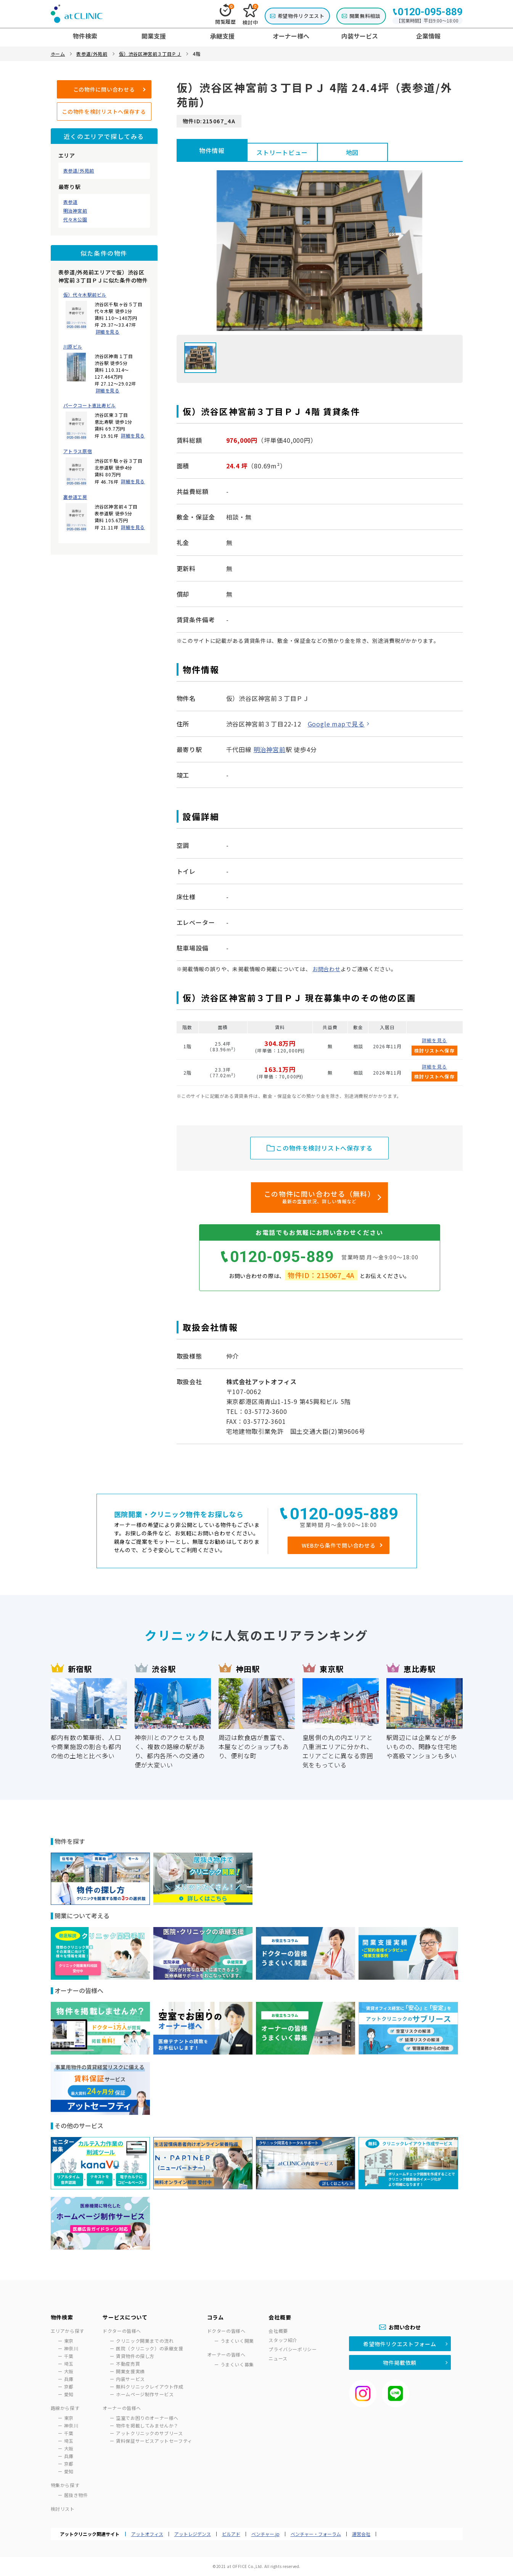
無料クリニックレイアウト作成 (149, 2386)
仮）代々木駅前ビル (84, 294)
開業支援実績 (130, 2371)
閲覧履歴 (225, 14)
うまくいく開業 (237, 2340)
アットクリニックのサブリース (149, 2433)
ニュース (278, 2358)
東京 (69, 2340)
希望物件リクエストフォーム (399, 2344)
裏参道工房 (75, 497)
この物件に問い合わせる (104, 89)
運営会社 (361, 2534)
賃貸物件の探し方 (135, 2356)
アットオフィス (147, 2534)
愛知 (69, 2394)
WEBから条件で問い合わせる (339, 1545)
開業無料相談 (365, 15)
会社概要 (278, 2330)
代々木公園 (75, 219)
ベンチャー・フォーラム (316, 2534)
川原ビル (72, 346)
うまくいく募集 (237, 2364)
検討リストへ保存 (434, 1050)
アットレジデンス (192, 2534)
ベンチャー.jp (265, 2534)
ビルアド (231, 2534)
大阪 (69, 2371)
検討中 (250, 15)
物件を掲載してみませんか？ (147, 2425)
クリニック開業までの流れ (145, 2340)
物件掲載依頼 (400, 2362)
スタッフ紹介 (283, 2340)
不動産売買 (128, 2363)
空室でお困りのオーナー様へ (147, 2418)
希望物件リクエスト (301, 15)
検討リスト (63, 2508)
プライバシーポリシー (293, 2349)
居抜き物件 (76, 2495)
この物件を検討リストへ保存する (104, 111)
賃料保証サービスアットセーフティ (154, 2440)
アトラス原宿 (77, 451)
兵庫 (69, 2379)
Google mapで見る (336, 723)
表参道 (70, 202)
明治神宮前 (75, 210)
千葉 (69, 2356)
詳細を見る (108, 331)
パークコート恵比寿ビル (89, 405)
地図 (352, 152)
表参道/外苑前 (78, 170)
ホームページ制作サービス (145, 2394)
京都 (69, 2386)
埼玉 (69, 2363)
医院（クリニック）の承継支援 (149, 2348)
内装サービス (130, 2379)
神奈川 (71, 2348)
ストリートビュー (281, 152)
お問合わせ (326, 969)
